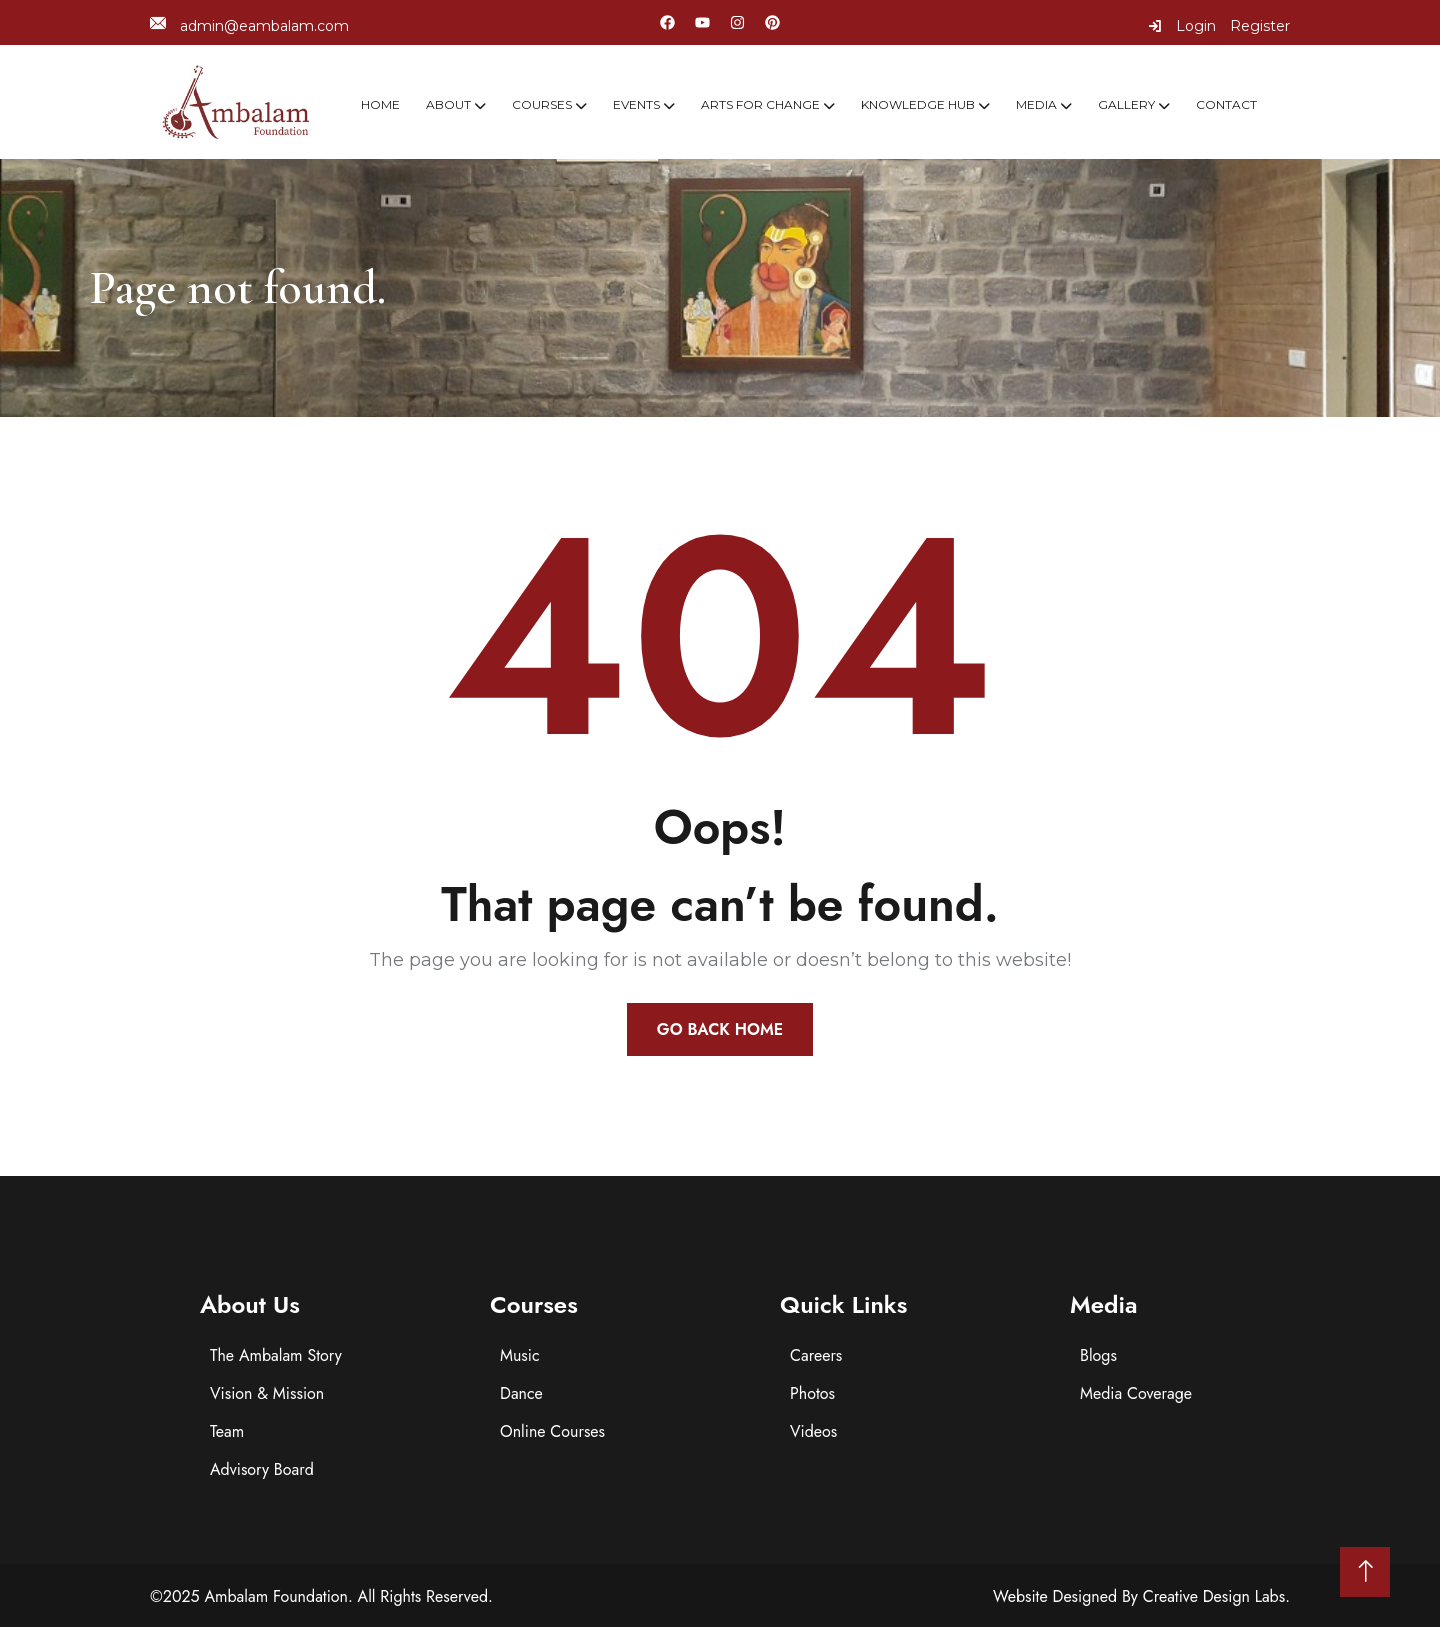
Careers (816, 1355)
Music (520, 1355)
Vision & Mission (267, 1393)
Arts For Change (760, 104)
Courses (542, 104)
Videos (813, 1431)
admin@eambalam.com (249, 25)
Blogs (1098, 1355)
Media (1036, 104)
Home (380, 104)
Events (636, 104)
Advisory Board (262, 1469)
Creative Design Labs (1214, 1596)
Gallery (1126, 104)
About (448, 104)
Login (1182, 26)
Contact (1226, 104)
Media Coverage (1136, 1393)
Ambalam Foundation (276, 1596)
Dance (521, 1393)
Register (1260, 26)
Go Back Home (720, 1029)
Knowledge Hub (918, 104)
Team (227, 1431)
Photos (812, 1393)
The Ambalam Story (276, 1355)
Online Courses (552, 1431)
